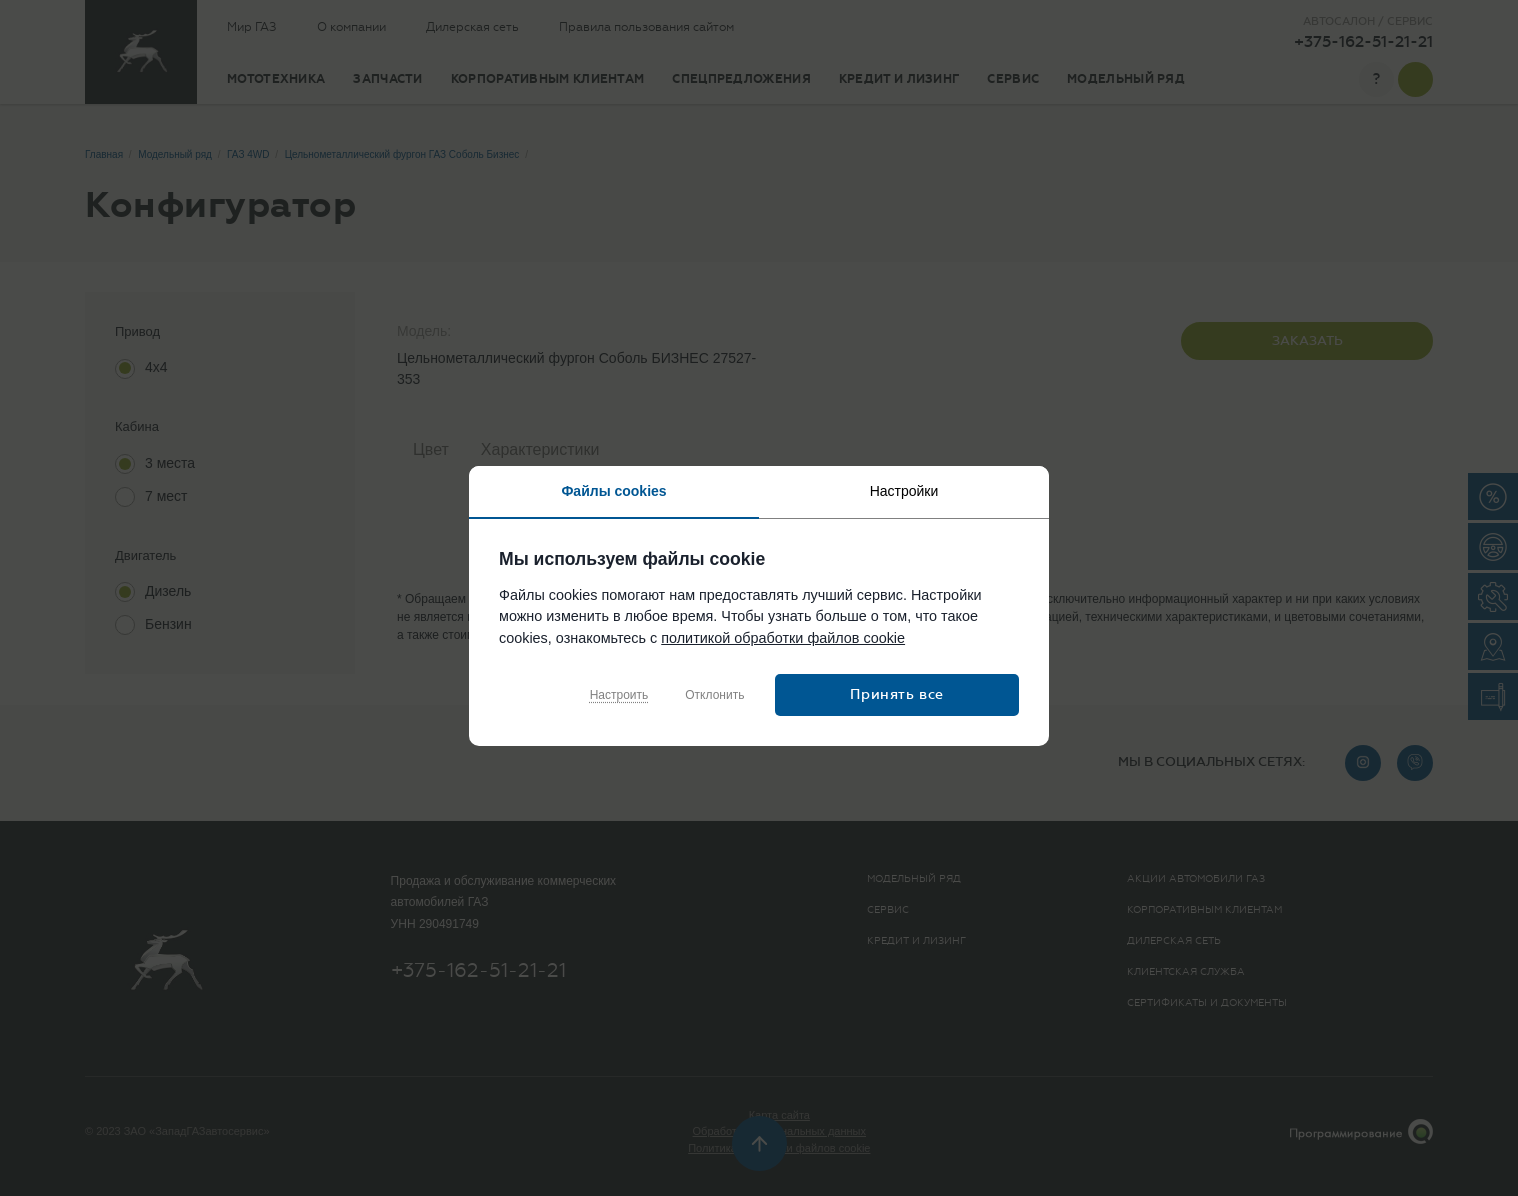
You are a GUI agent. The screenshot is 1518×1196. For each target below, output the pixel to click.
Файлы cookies (613, 491)
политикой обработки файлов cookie (783, 638)
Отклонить (714, 695)
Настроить (619, 695)
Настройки (904, 491)
